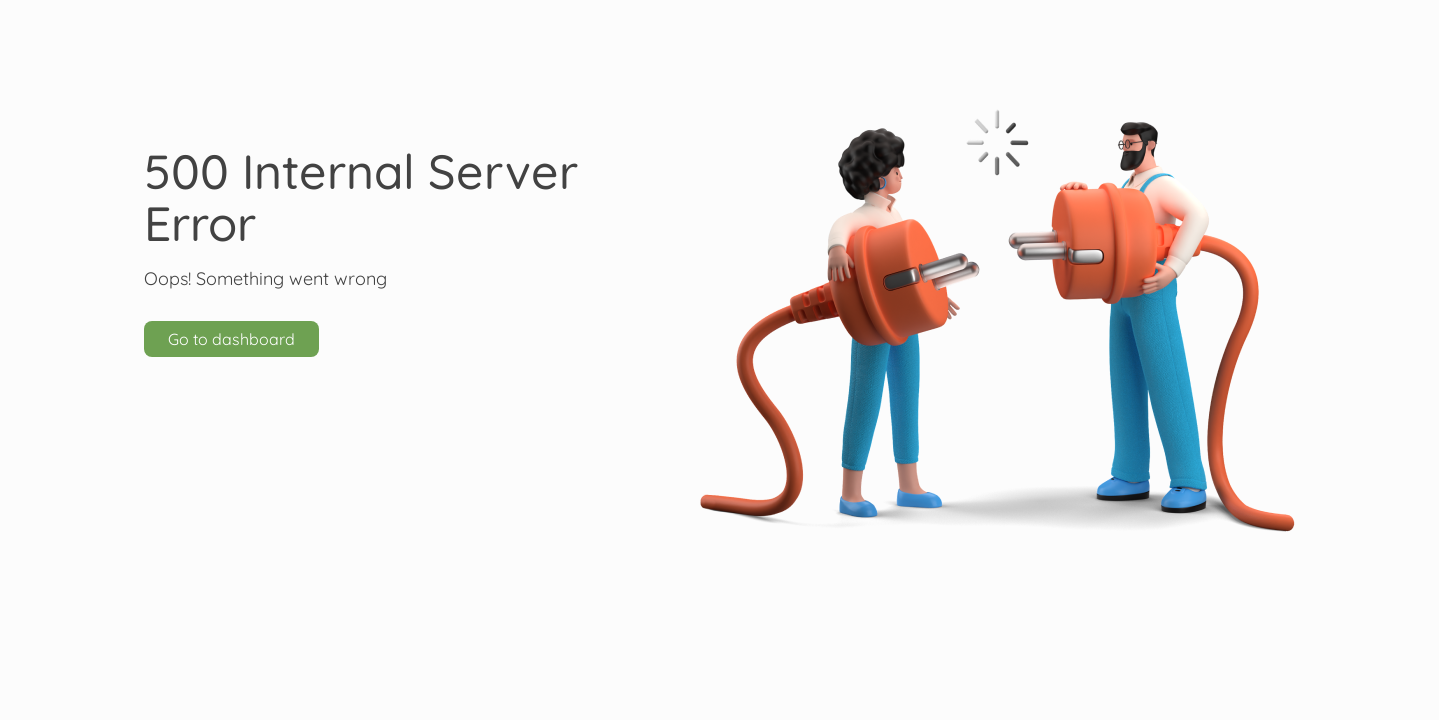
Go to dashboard (231, 339)
